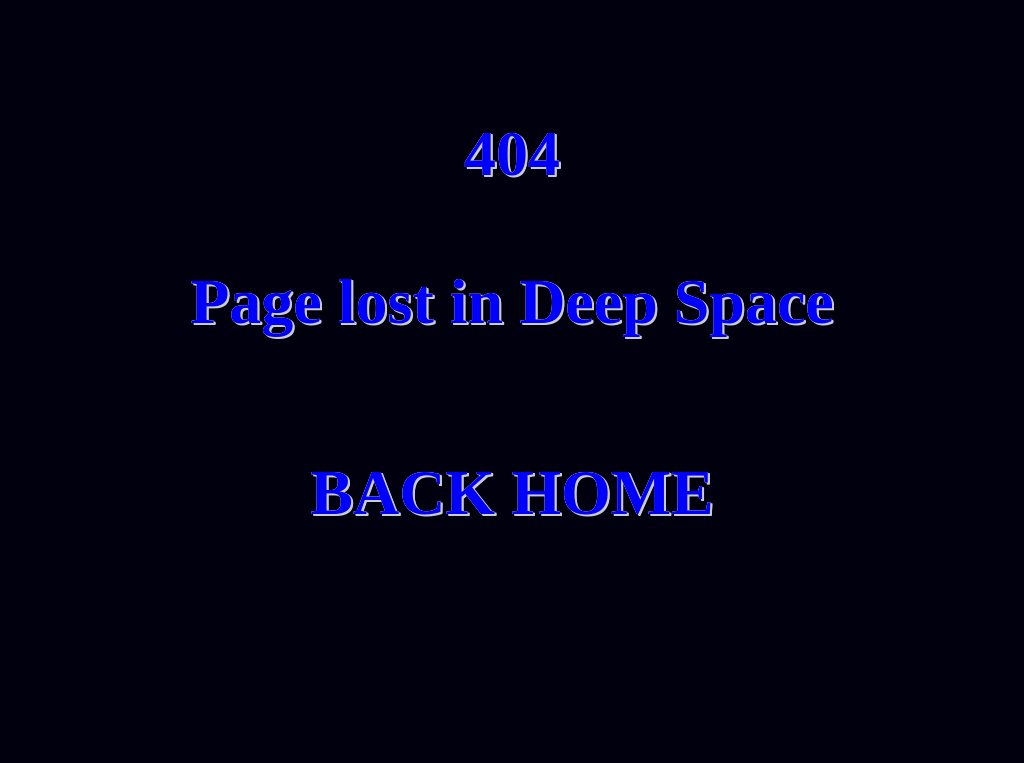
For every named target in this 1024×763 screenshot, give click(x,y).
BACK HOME (512, 492)
